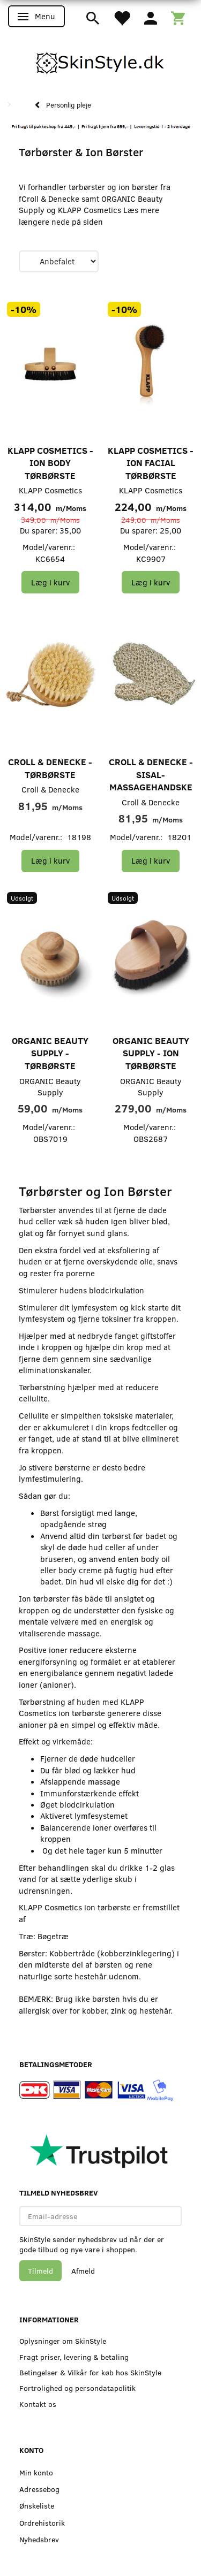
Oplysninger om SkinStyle (62, 2341)
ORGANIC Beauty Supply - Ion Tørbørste (151, 1053)
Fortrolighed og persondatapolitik (77, 2388)
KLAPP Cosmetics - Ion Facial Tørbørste (150, 463)
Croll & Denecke (50, 789)
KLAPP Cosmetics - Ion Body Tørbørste (50, 463)
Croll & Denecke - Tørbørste (50, 768)
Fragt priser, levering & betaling (74, 2357)
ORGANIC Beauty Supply (50, 1087)
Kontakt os (37, 2404)
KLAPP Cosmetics (50, 490)
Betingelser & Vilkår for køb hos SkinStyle (90, 2372)
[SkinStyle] (101, 61)
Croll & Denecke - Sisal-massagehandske (151, 774)
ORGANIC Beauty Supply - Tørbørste (50, 1053)
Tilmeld (40, 2271)
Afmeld (83, 2271)
